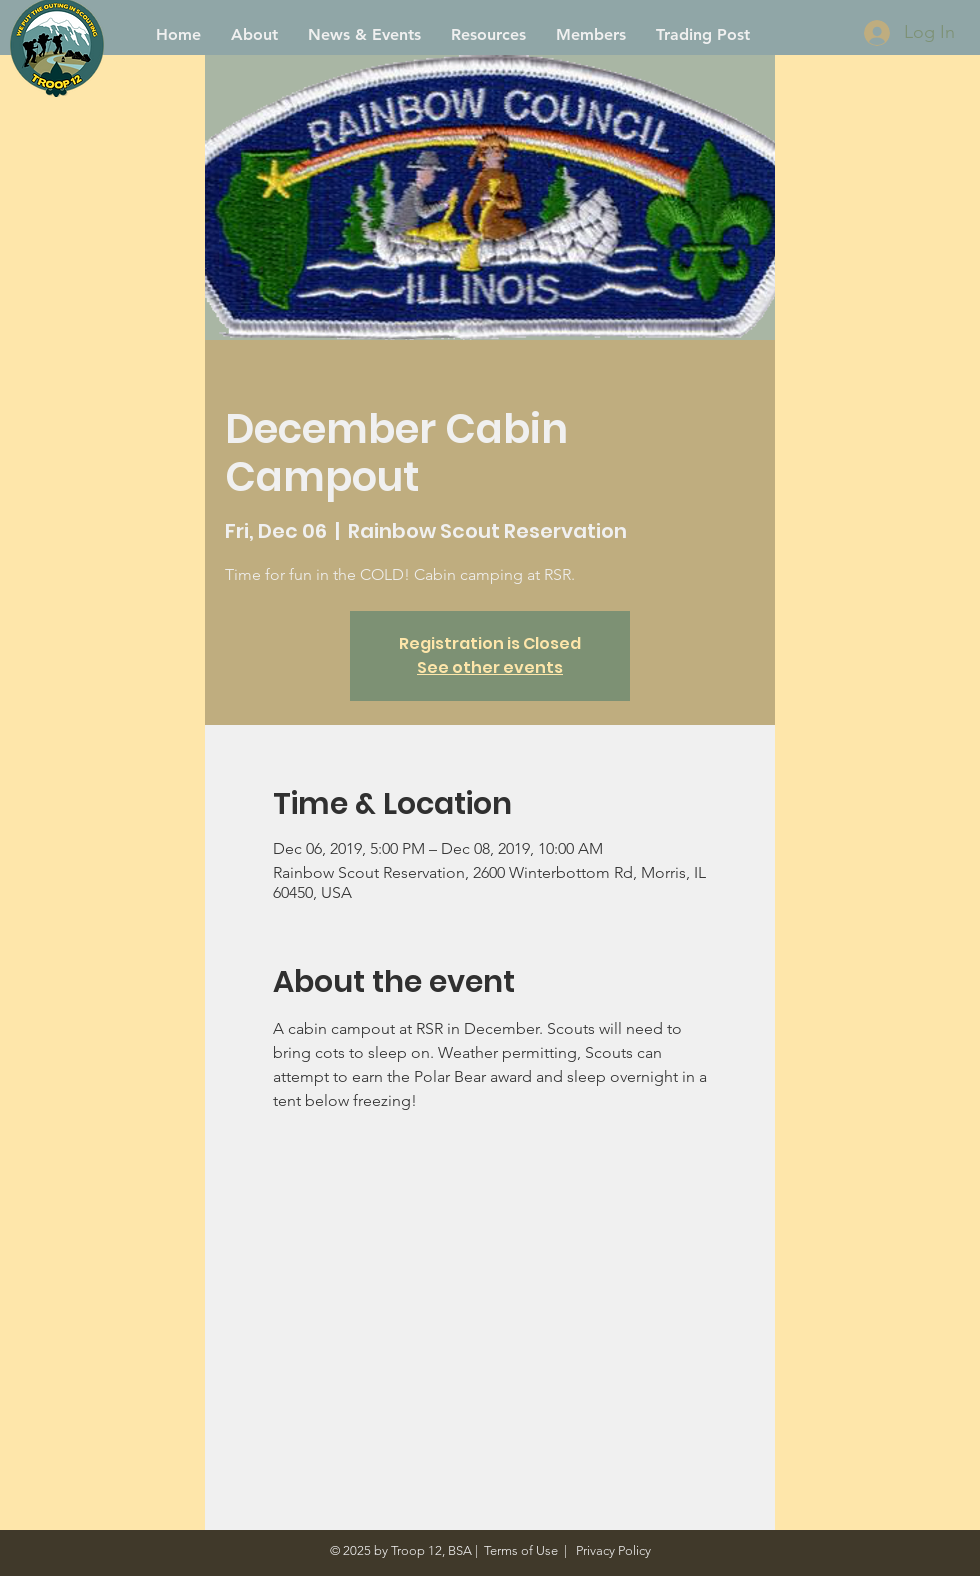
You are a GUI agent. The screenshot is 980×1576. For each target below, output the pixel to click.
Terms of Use (521, 1550)
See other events (490, 667)
